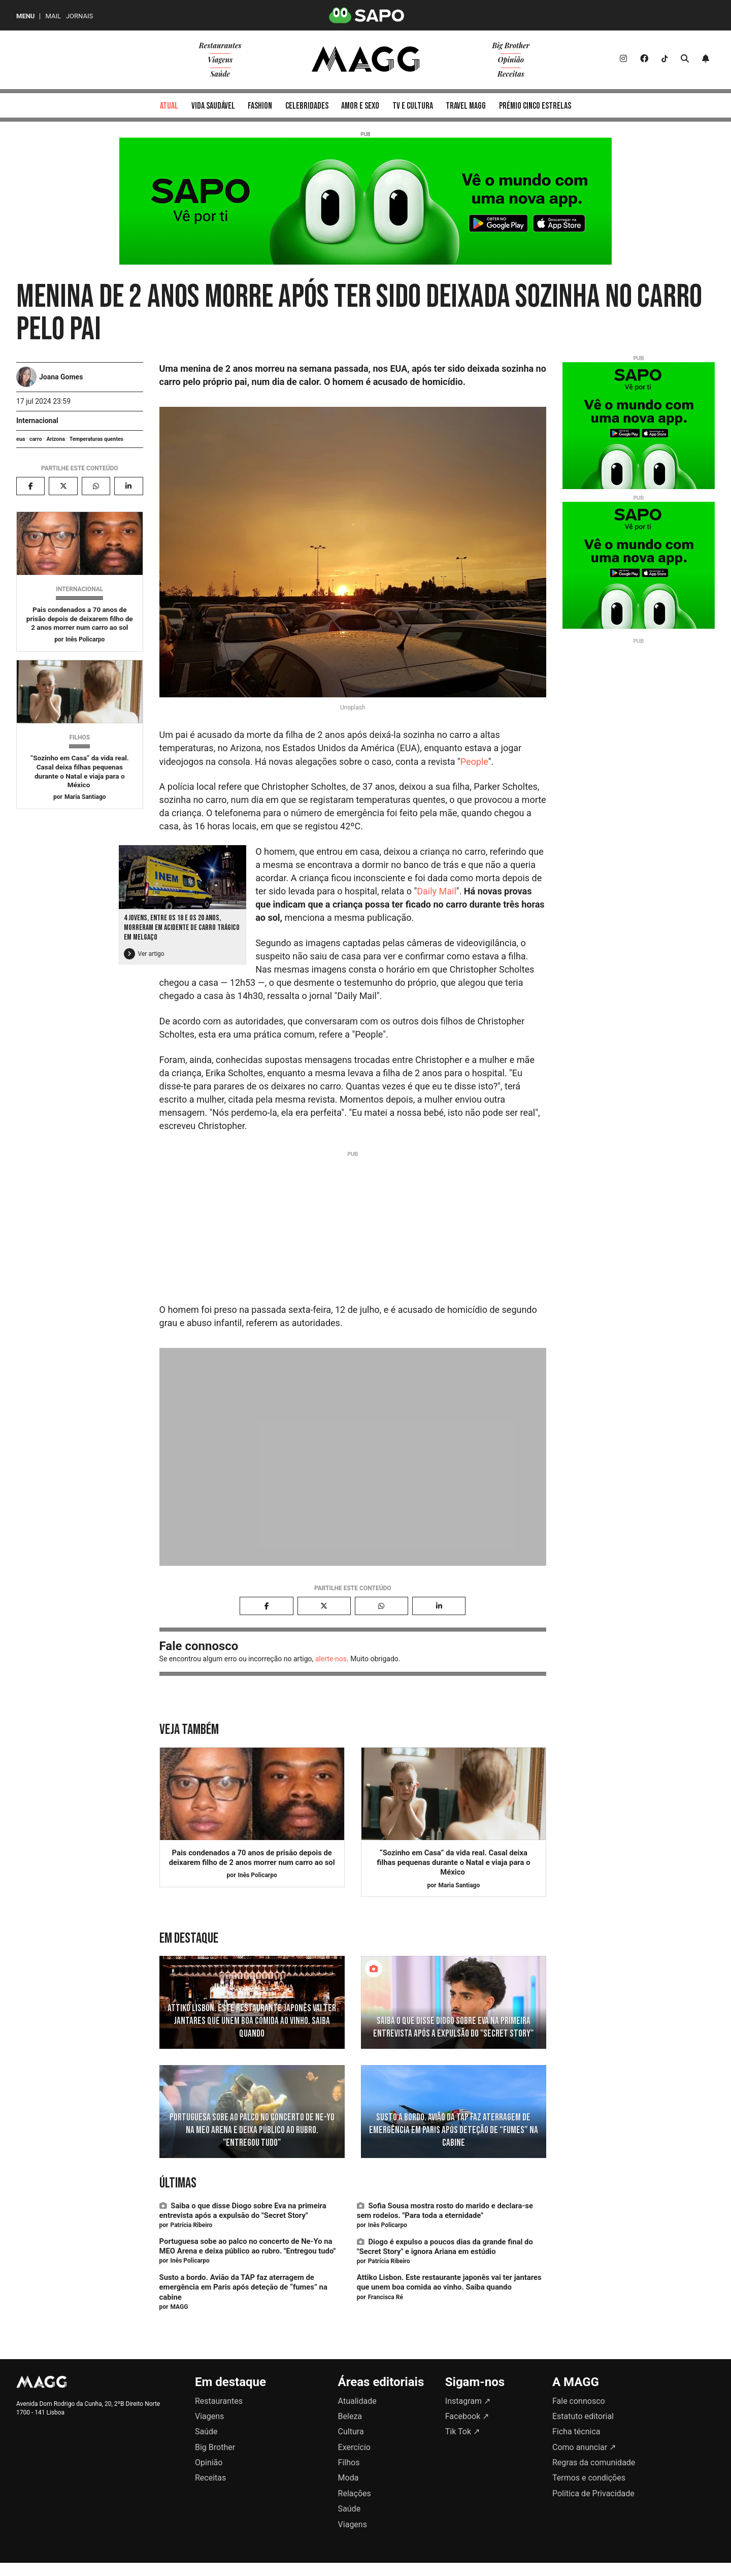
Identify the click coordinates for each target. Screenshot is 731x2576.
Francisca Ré (385, 2297)
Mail (52, 16)
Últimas (177, 2183)
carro (35, 439)
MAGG (179, 2306)
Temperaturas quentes (96, 439)
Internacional (37, 420)
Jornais (79, 16)
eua (20, 439)
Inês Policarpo (85, 639)
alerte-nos (331, 1659)
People (474, 761)
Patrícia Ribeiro (191, 2225)
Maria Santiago (85, 796)
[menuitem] (169, 105)
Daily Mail (436, 891)
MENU (25, 16)
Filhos (79, 737)
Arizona (55, 439)
